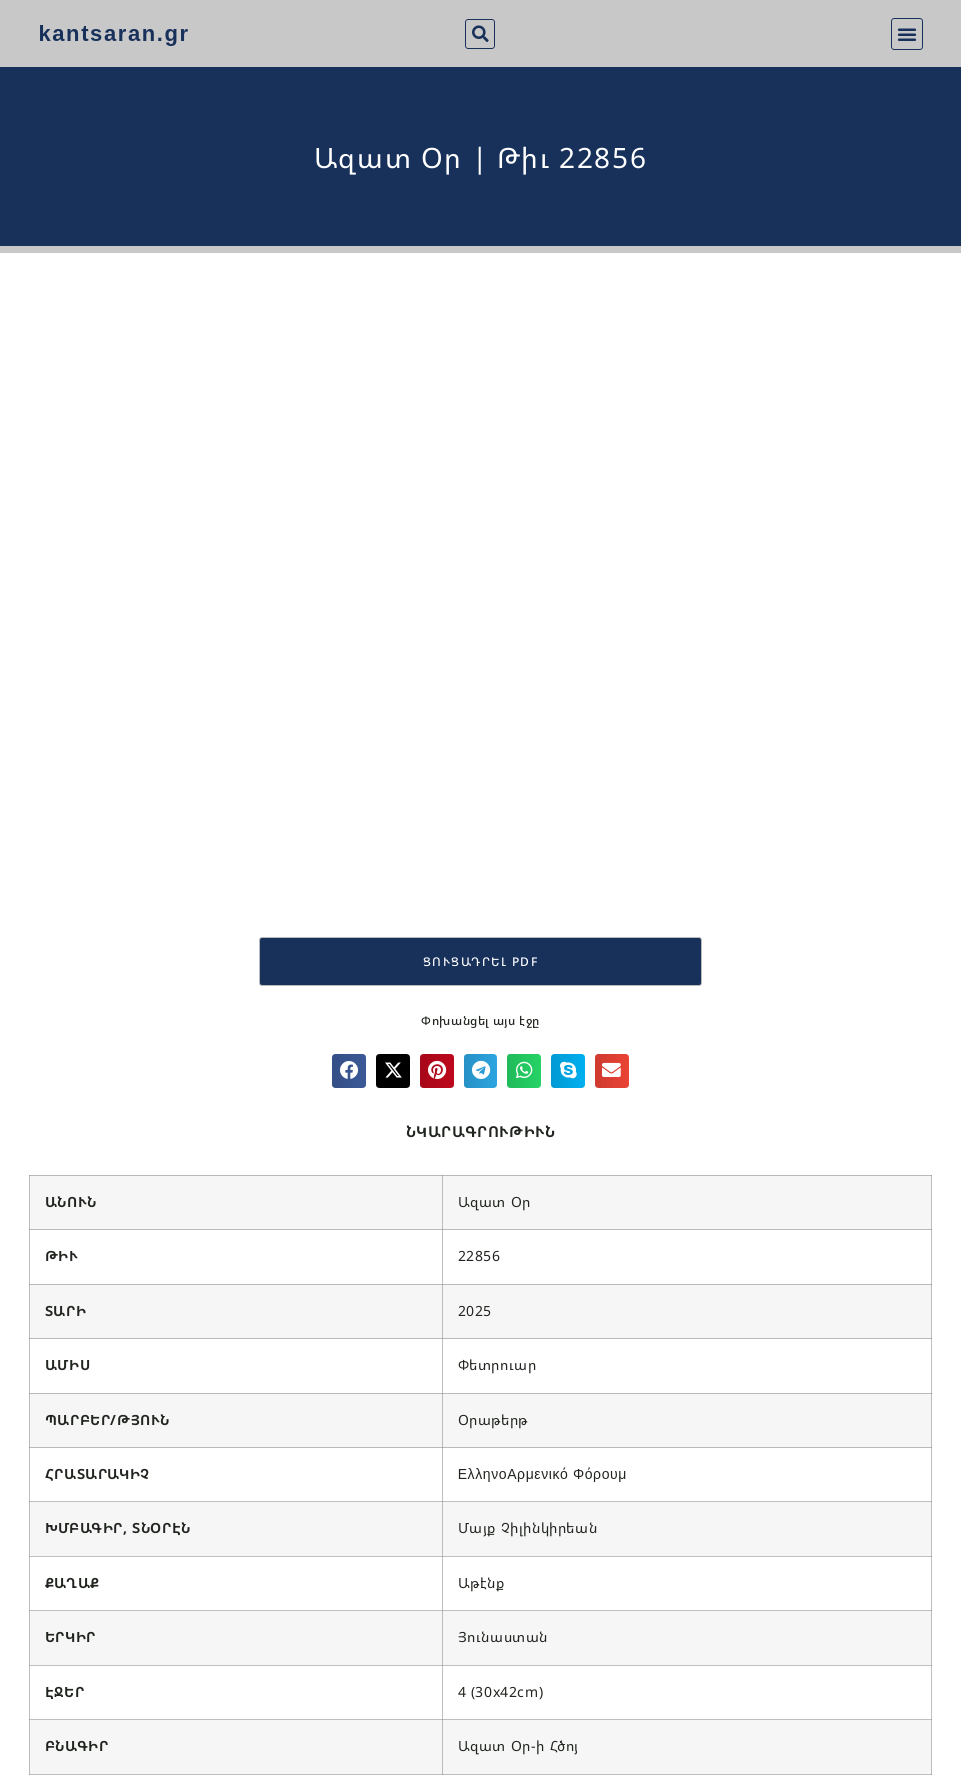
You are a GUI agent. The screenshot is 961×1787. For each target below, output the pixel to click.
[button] (480, 34)
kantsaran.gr (113, 33)
